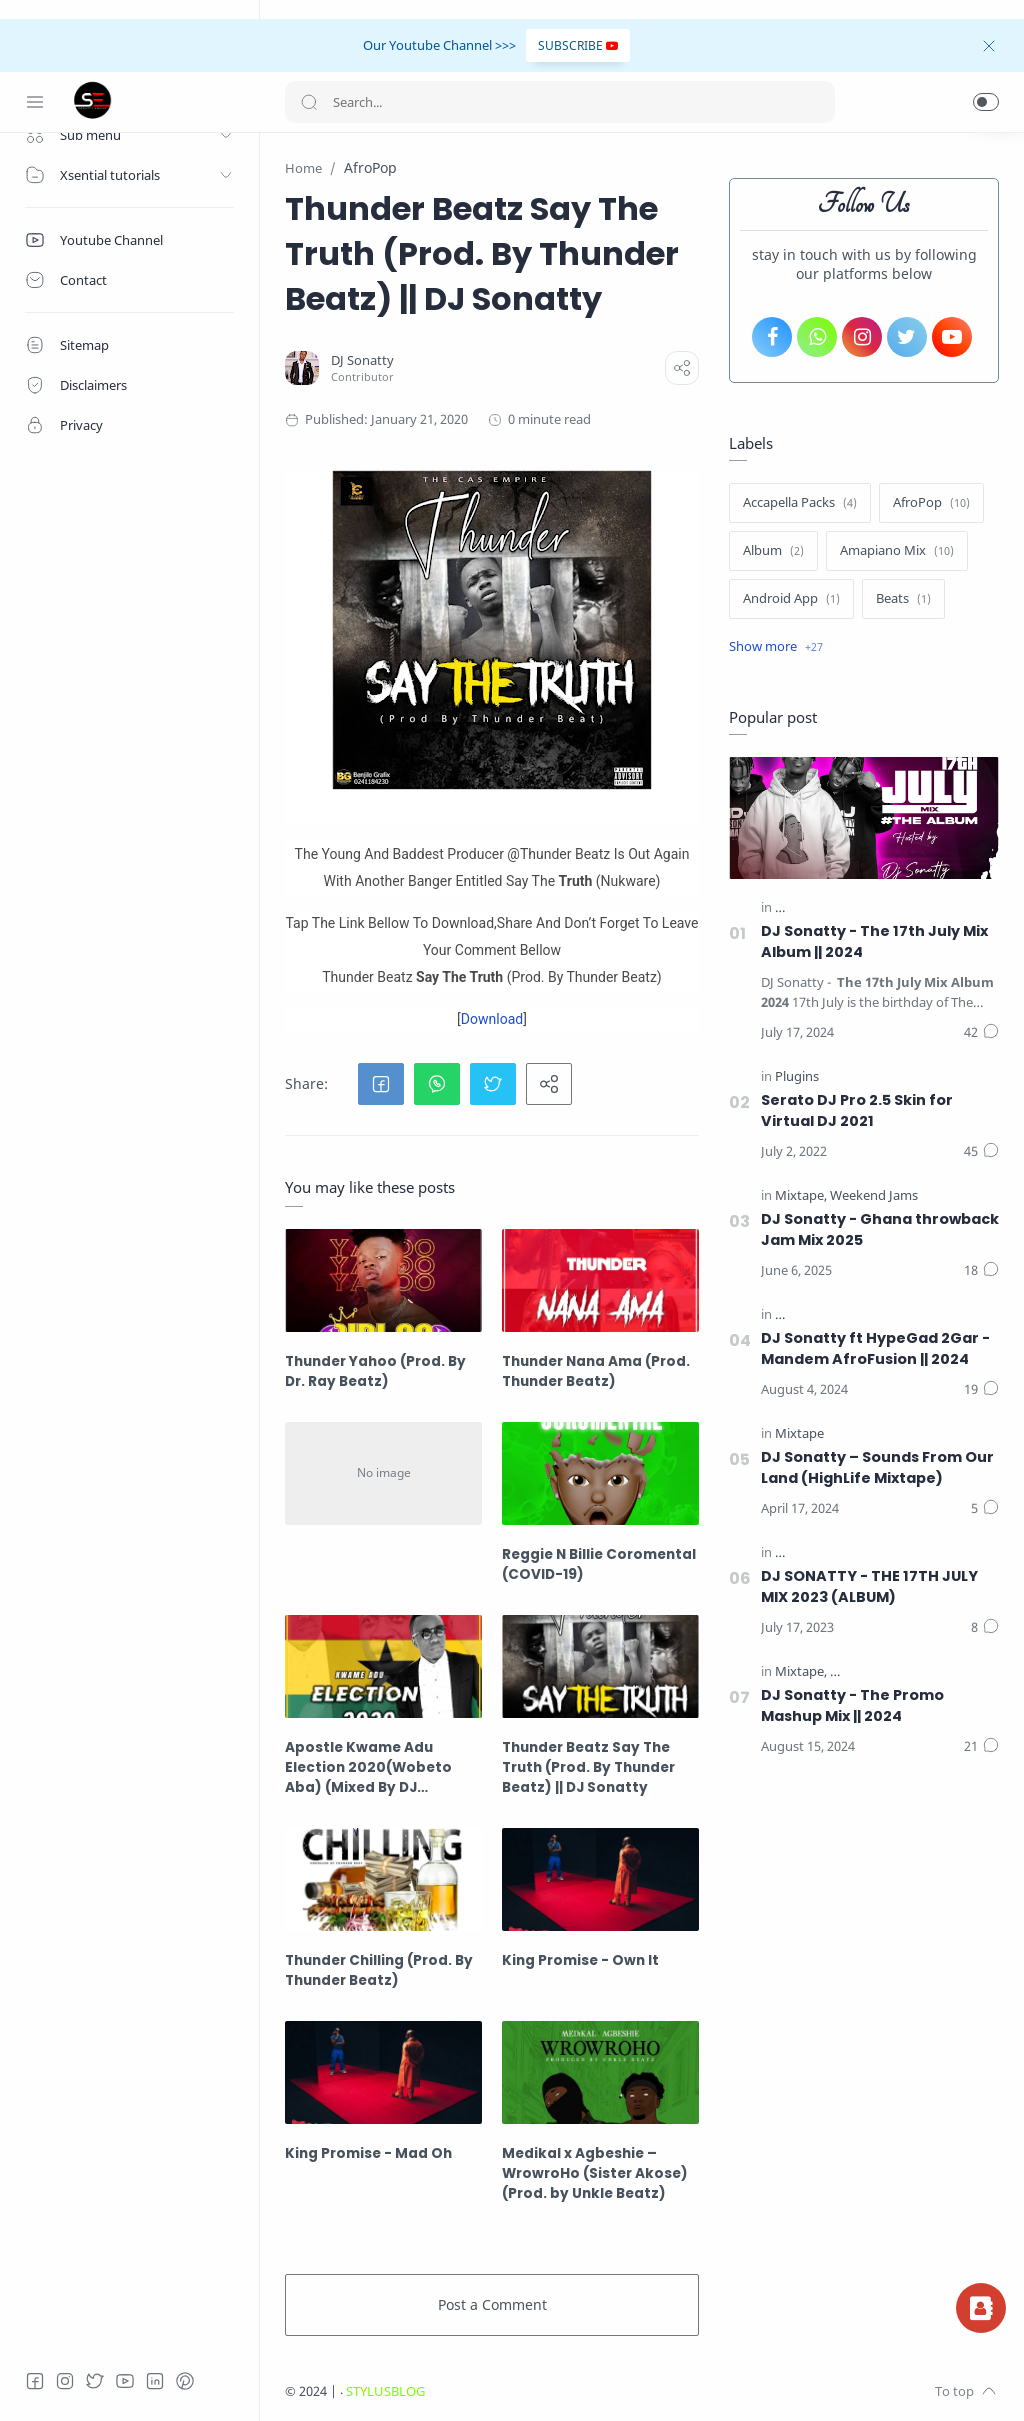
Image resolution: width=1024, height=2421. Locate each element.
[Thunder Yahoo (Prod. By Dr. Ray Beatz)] (383, 1280)
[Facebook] (35, 2381)
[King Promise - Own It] (600, 1879)
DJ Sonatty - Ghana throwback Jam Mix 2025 (880, 1229)
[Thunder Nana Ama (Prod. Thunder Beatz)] (600, 1280)
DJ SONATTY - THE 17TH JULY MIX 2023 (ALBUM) (869, 1586)
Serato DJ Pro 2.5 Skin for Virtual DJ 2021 (857, 1110)
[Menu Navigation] (35, 102)
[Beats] (903, 599)
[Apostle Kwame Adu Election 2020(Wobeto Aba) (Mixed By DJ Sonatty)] (383, 1666)
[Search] (560, 102)
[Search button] (309, 102)
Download (492, 1019)
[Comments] (981, 1033)
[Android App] (791, 599)
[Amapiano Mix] (897, 551)
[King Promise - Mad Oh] (383, 2072)
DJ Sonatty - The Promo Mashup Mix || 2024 (852, 1705)
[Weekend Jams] (874, 1195)
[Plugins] (797, 1076)
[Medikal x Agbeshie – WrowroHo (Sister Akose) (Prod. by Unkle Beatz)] (600, 2072)
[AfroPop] (931, 503)
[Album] (773, 551)
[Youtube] (125, 2381)
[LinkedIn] (155, 2381)
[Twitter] (95, 2381)
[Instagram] (65, 2381)
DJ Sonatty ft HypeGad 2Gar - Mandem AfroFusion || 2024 (875, 1348)
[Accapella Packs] (800, 503)
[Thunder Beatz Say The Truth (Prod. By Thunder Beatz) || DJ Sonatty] (600, 1666)
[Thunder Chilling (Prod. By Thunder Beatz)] (383, 1879)
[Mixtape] (801, 1195)
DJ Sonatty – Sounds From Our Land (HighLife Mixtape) (877, 1467)
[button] (986, 102)
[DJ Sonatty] (362, 360)
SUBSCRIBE (578, 45)
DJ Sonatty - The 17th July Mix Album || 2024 (874, 941)
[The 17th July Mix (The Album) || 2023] (888, 1552)
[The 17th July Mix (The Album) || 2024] (888, 907)
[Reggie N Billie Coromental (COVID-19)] (600, 1473)
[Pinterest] (185, 2381)
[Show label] (776, 647)
